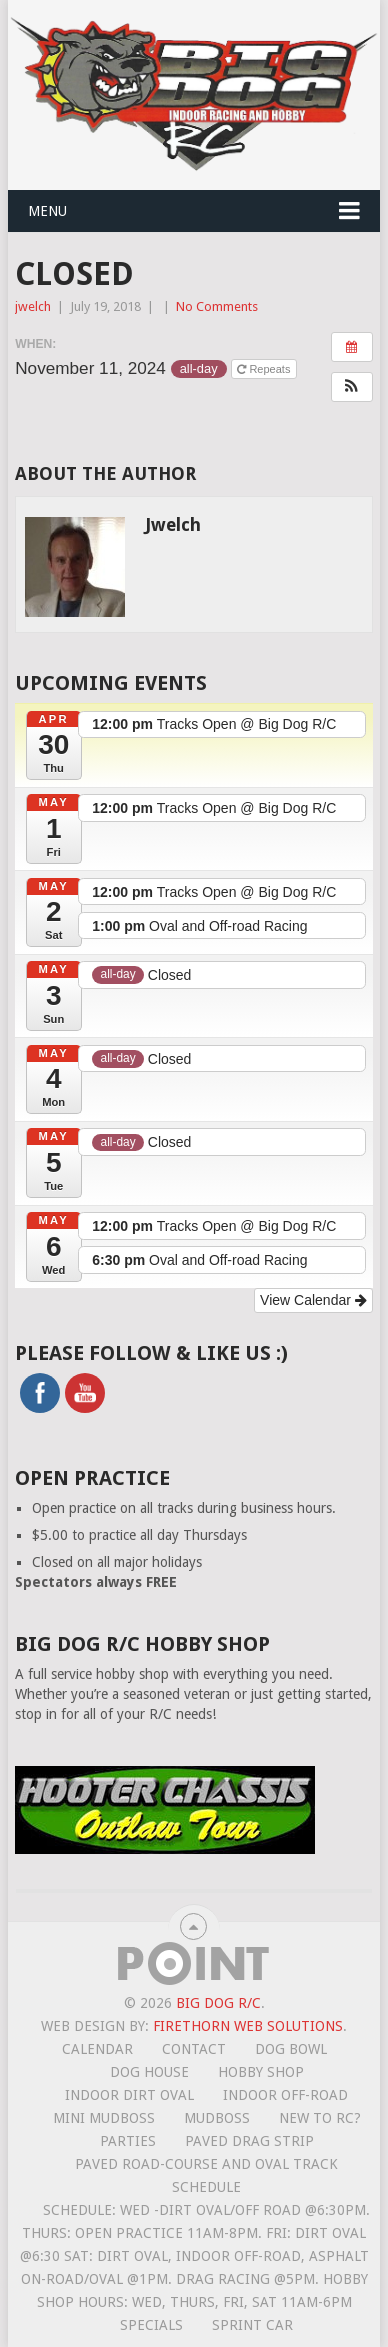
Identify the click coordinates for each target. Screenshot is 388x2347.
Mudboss (217, 2118)
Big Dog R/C (218, 2003)
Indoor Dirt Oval (129, 2095)
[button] (352, 387)
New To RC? (320, 2118)
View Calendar (313, 1300)
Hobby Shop (261, 2072)
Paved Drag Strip (249, 2141)
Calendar (97, 2049)
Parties (128, 2141)
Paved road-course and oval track (206, 2164)
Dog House (149, 2072)
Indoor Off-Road (285, 2095)
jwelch (33, 306)
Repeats (265, 369)
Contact (194, 2049)
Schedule (206, 2187)
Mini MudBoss (104, 2118)
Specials (151, 2325)
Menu (47, 211)
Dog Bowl (291, 2049)
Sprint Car (252, 2325)
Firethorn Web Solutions (248, 2026)
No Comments (217, 306)
